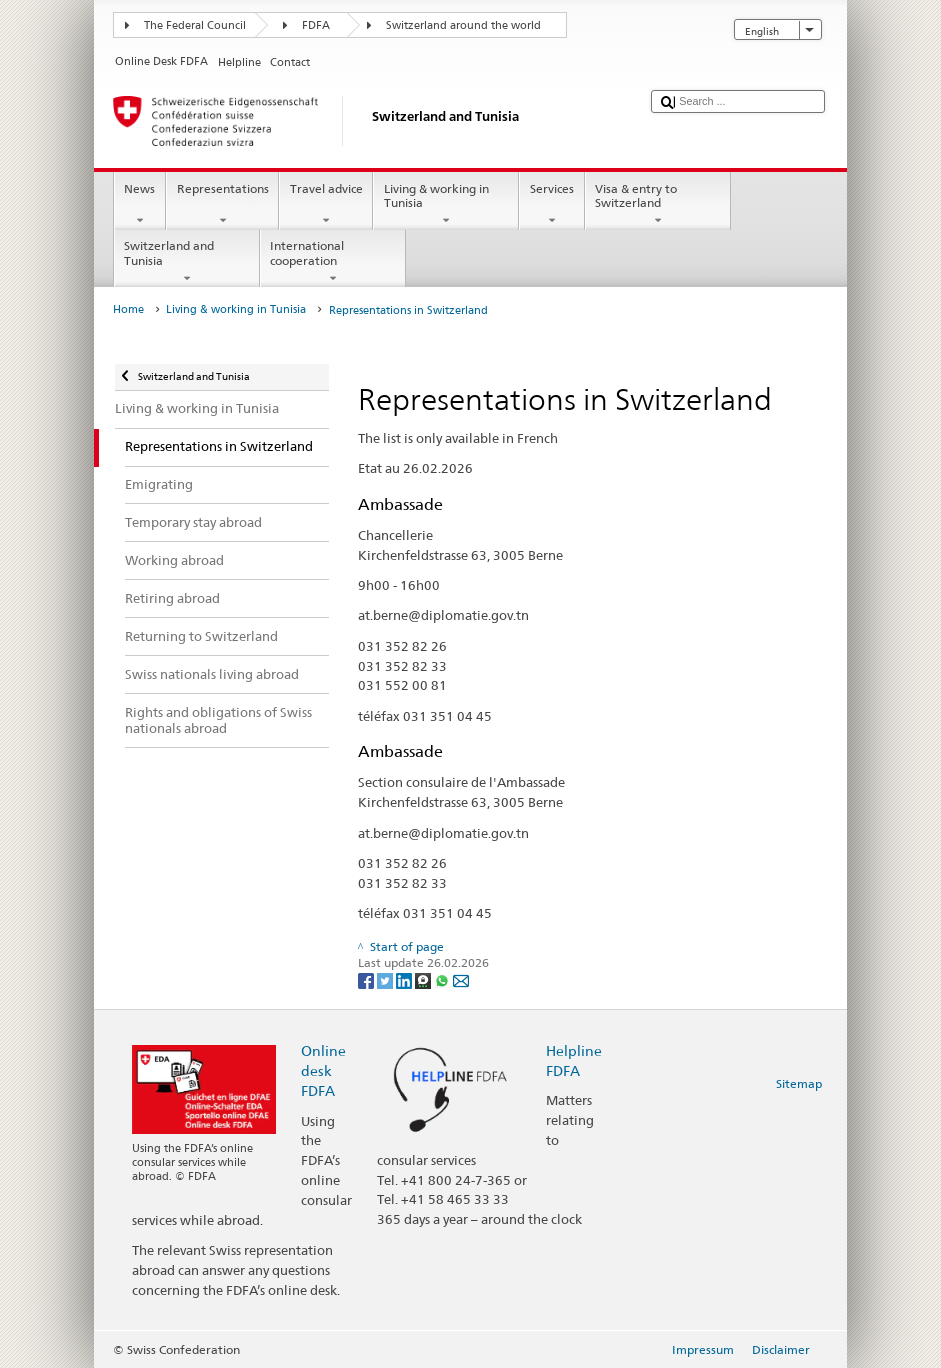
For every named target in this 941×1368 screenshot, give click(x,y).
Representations (222, 205)
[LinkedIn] (405, 979)
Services (551, 205)
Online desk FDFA (323, 1070)
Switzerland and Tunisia (187, 262)
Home (128, 309)
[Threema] (424, 979)
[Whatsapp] (443, 979)
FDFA (316, 25)
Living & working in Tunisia (446, 205)
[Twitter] (386, 979)
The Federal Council (195, 25)
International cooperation (333, 262)
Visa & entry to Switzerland (658, 205)
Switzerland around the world (463, 25)
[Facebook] (367, 979)
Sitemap (799, 1083)
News (140, 205)
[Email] (461, 979)
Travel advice (326, 205)
